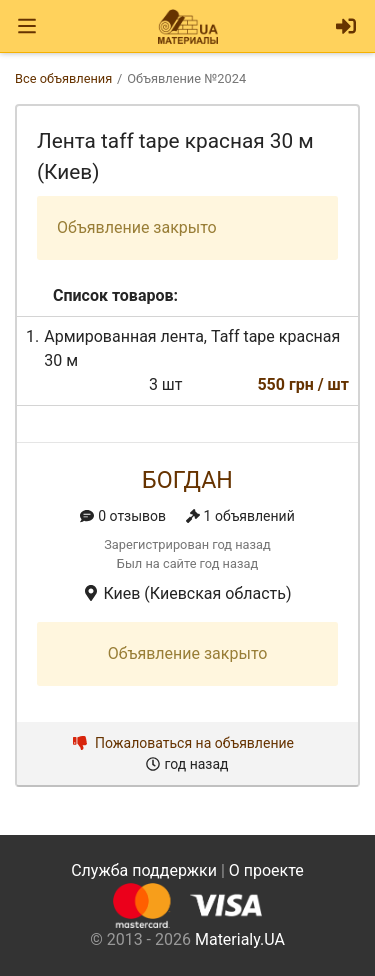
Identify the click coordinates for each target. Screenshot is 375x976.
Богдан (187, 480)
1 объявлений (240, 516)
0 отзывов (123, 516)
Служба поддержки (144, 870)
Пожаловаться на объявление (183, 743)
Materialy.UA (240, 939)
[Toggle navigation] (27, 26)
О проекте (266, 870)
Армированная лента (124, 336)
